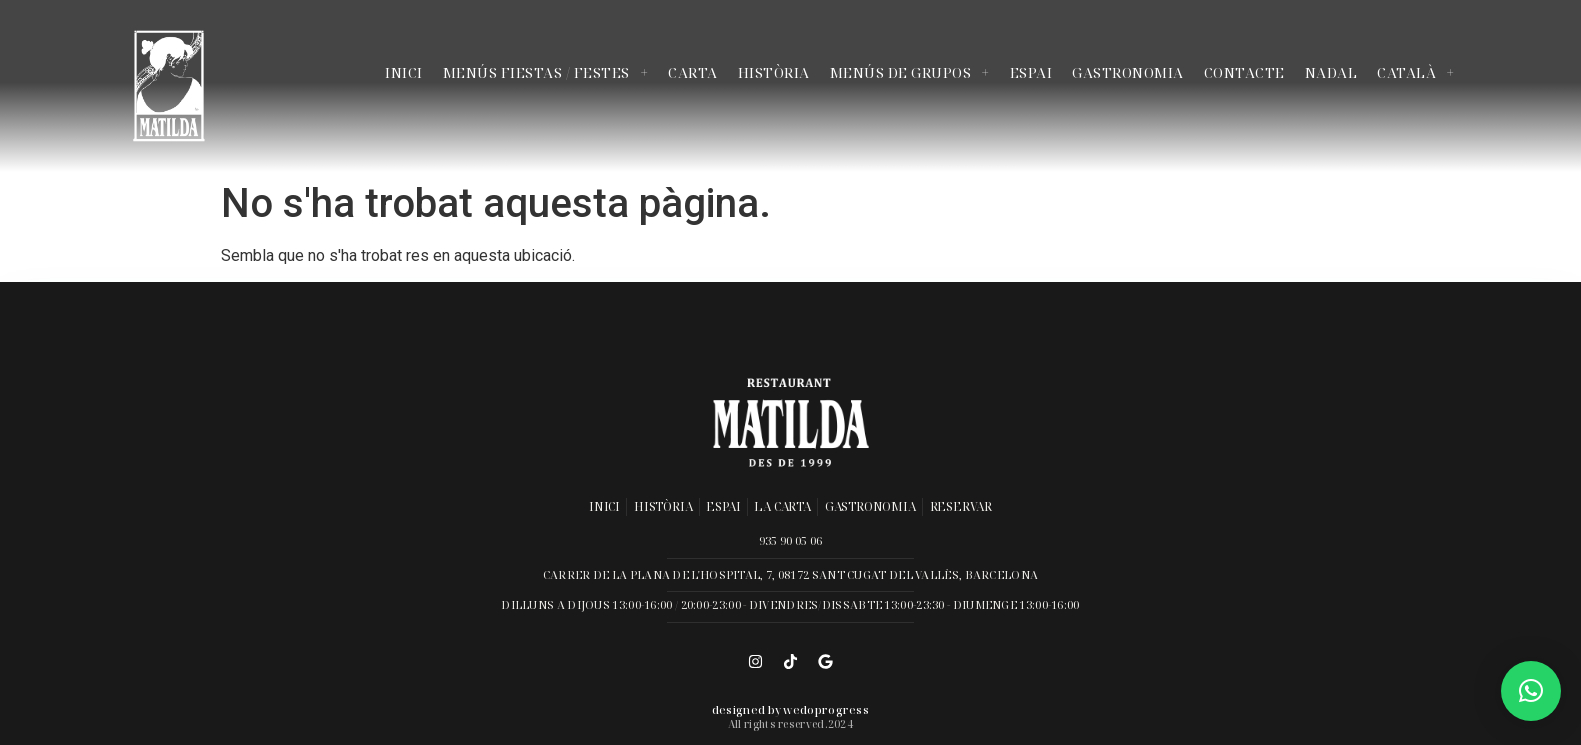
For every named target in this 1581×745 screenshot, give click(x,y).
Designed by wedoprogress (790, 709)
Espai (1031, 72)
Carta (693, 72)
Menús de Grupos (910, 72)
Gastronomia (1128, 72)
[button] (1531, 691)
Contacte (1244, 72)
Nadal (1331, 72)
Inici (404, 72)
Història (774, 72)
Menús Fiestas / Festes (546, 72)
